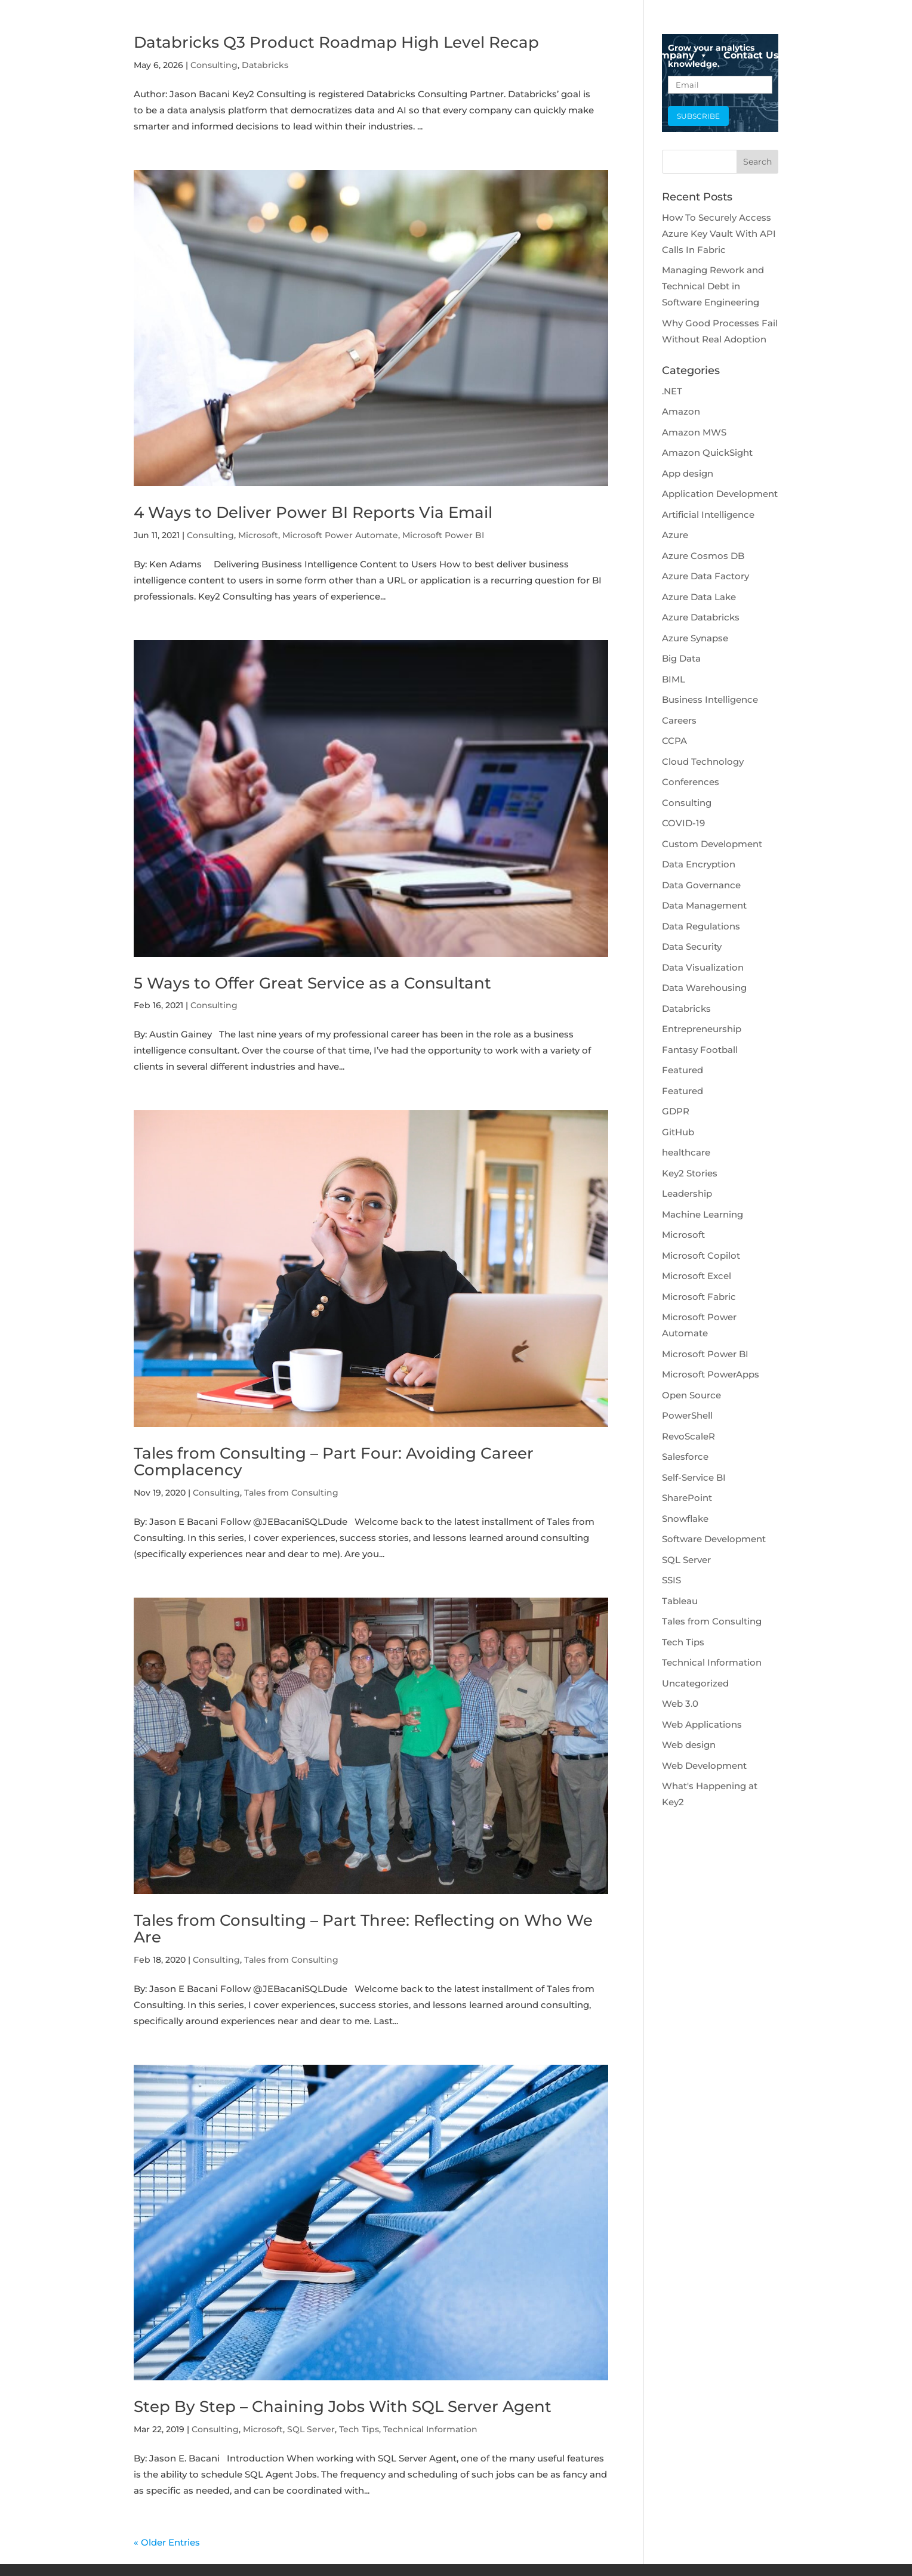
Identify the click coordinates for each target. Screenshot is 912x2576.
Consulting (210, 535)
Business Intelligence (710, 699)
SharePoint (687, 1497)
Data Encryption (698, 864)
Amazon (681, 411)
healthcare (686, 1152)
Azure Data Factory (705, 576)
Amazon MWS (694, 432)
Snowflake (685, 1518)
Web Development (704, 1765)
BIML (673, 679)
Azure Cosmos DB (703, 555)
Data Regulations (701, 926)
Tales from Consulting (291, 1492)
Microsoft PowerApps (710, 1374)
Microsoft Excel (696, 1275)
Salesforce (685, 1456)
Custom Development (712, 844)
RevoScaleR (688, 1436)
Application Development (720, 493)
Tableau (680, 1601)
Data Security (692, 946)
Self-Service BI (694, 1477)
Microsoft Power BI (443, 535)
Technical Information (430, 2429)
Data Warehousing (704, 987)
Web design (689, 1744)
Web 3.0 (680, 1703)
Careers (679, 720)
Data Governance (701, 885)
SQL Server (311, 2429)
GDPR (675, 1111)
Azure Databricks (701, 617)
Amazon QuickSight (707, 452)
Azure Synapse (695, 638)
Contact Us (751, 55)
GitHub (678, 1132)
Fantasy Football (700, 1049)
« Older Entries (167, 2542)
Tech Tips (359, 2429)
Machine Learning (702, 1214)
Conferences (690, 781)
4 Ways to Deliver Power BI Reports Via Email (313, 512)
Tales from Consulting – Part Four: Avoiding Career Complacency (334, 1462)
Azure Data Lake (699, 597)
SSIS (671, 1580)
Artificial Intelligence (708, 514)
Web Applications (702, 1724)
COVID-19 (683, 823)
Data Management (704, 905)
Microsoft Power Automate (340, 535)
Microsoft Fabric (699, 1296)
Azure (675, 534)
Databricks (686, 1008)
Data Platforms (469, 55)
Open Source (691, 1395)
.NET (672, 391)
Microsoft (258, 535)
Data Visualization (703, 967)
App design (687, 473)
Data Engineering (580, 55)
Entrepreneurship (701, 1028)
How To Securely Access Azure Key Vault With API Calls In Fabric (719, 233)
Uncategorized (695, 1683)
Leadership (687, 1193)
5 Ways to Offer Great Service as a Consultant (312, 983)
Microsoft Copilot (701, 1255)
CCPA (674, 740)
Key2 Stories (689, 1173)
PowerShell (687, 1415)
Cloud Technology (703, 761)
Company (677, 55)
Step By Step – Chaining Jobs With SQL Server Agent (342, 2406)
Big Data (681, 658)
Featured (682, 1070)
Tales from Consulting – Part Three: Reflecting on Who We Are (363, 1929)
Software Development (714, 1539)
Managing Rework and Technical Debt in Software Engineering (713, 286)
